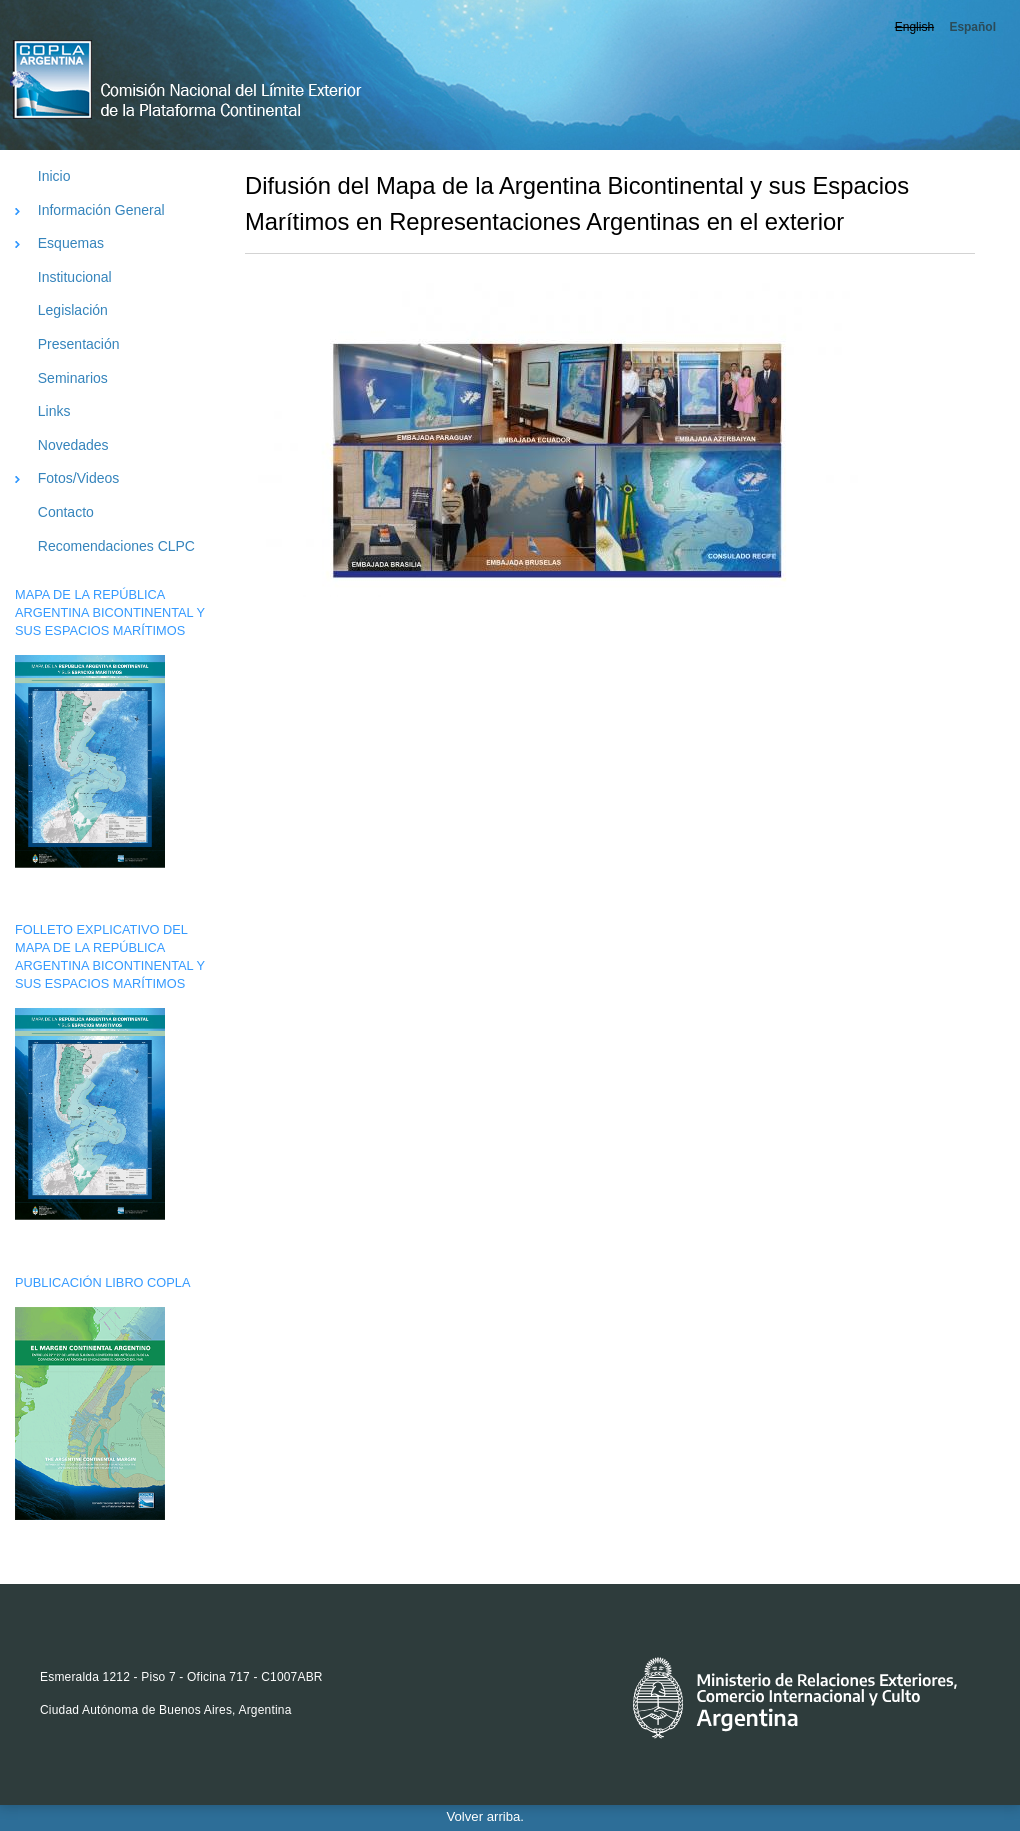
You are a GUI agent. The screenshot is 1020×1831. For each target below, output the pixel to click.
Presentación (79, 344)
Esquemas (71, 243)
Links (54, 411)
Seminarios (73, 378)
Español (972, 27)
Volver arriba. (486, 1816)
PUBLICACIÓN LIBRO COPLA (102, 1282)
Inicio (54, 176)
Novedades (73, 445)
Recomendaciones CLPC (116, 546)
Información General (101, 210)
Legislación (73, 310)
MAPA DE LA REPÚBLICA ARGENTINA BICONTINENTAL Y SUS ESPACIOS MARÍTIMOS (110, 612)
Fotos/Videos (78, 478)
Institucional (75, 277)
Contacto (66, 512)
